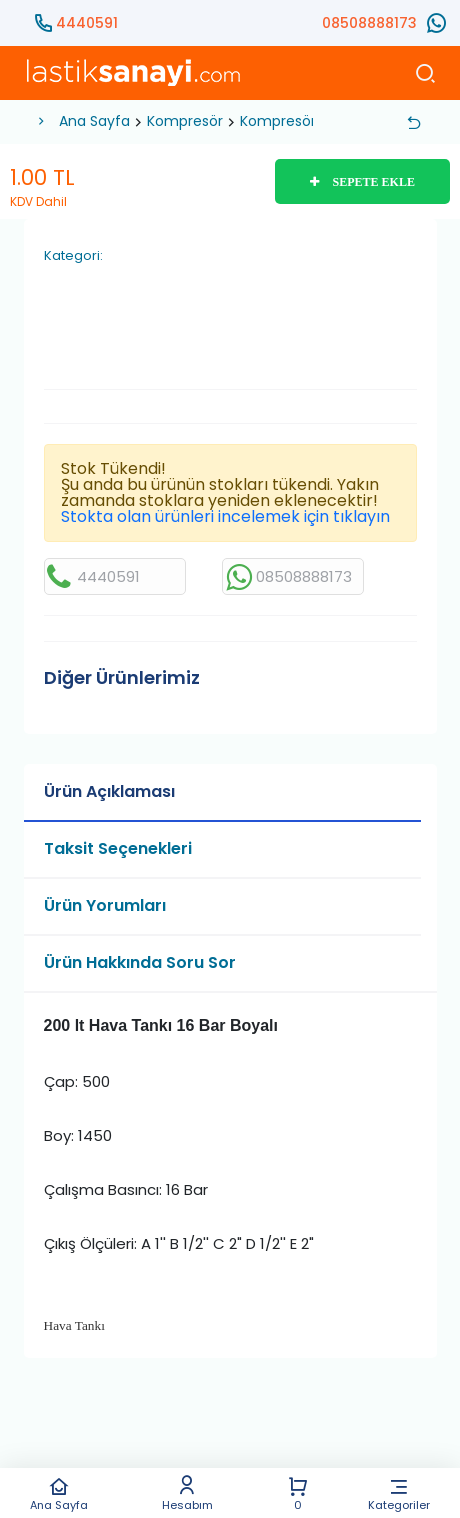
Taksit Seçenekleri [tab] (118, 848)
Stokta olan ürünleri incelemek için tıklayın (225, 516)
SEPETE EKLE (362, 182)
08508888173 (369, 23)
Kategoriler (399, 1493)
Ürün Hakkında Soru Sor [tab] (140, 962)
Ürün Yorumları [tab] (105, 905)
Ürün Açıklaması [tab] (109, 791)
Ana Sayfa (58, 1493)
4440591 (87, 23)
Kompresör (185, 121)
